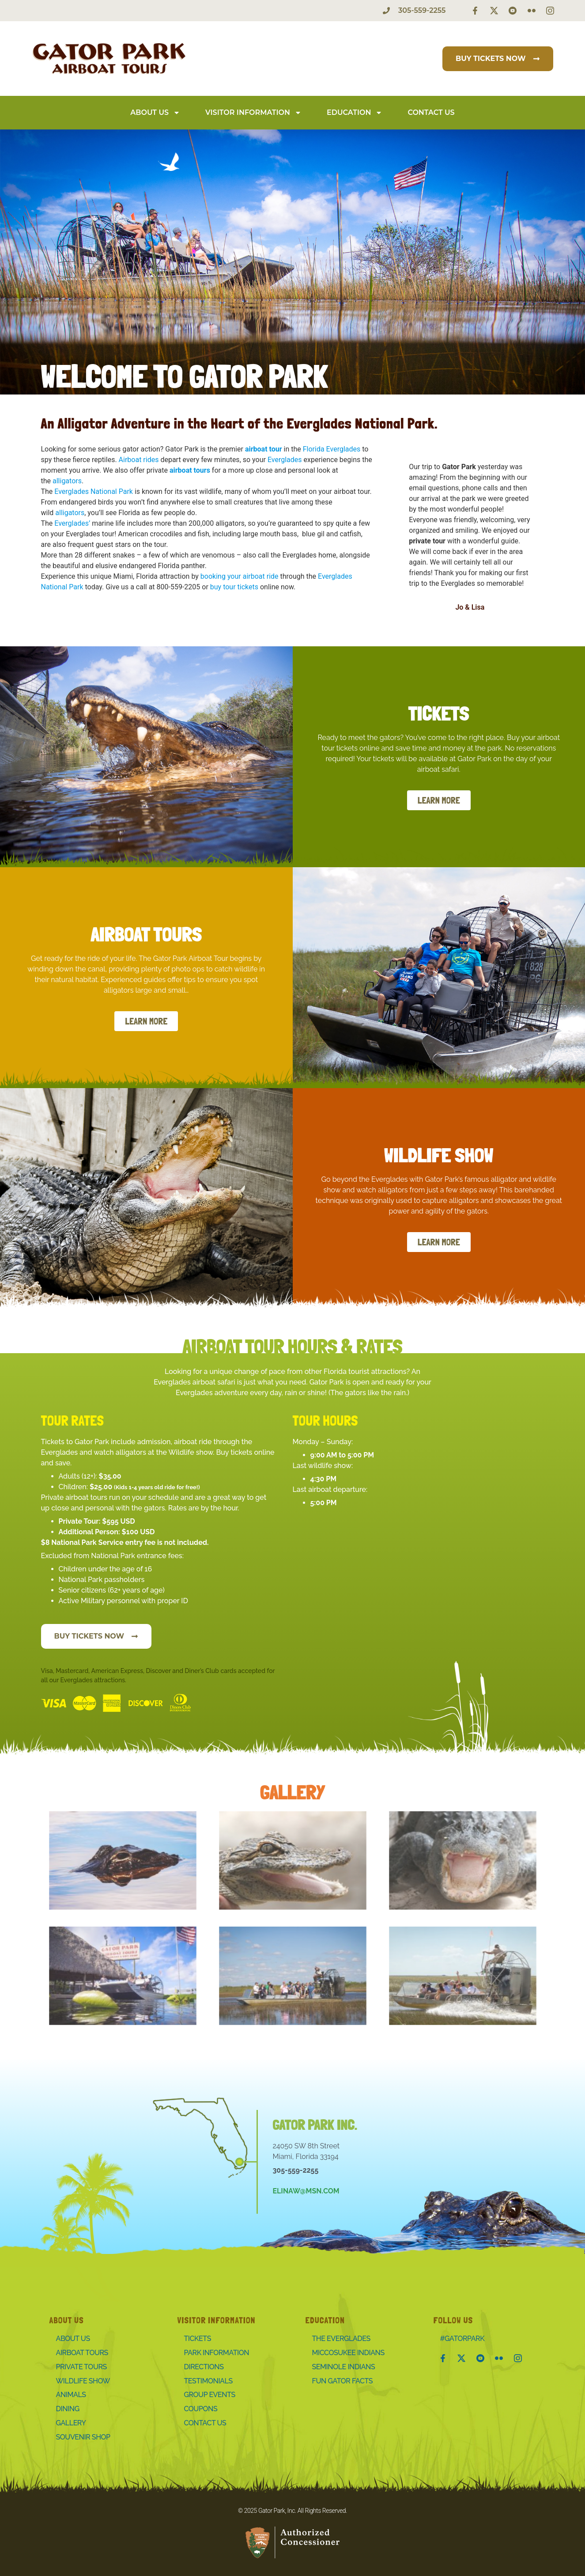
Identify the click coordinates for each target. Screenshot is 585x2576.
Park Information (216, 2352)
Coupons (201, 2409)
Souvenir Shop (83, 2437)
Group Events (209, 2394)
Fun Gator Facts (342, 2381)
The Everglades (341, 2338)
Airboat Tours (82, 2352)
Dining (67, 2409)
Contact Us (431, 112)
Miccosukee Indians (348, 2352)
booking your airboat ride (239, 576)
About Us (155, 113)
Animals (71, 2394)
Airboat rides (139, 459)
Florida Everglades (332, 449)
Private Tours (81, 2367)
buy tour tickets (234, 587)
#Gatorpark (462, 2338)
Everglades (285, 459)
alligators (67, 481)
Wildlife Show (83, 2381)
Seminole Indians (343, 2367)
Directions (204, 2367)
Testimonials (208, 2381)
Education (354, 113)
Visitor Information (253, 113)
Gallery (71, 2423)
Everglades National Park (93, 491)
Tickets (197, 2338)
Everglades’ (72, 523)
